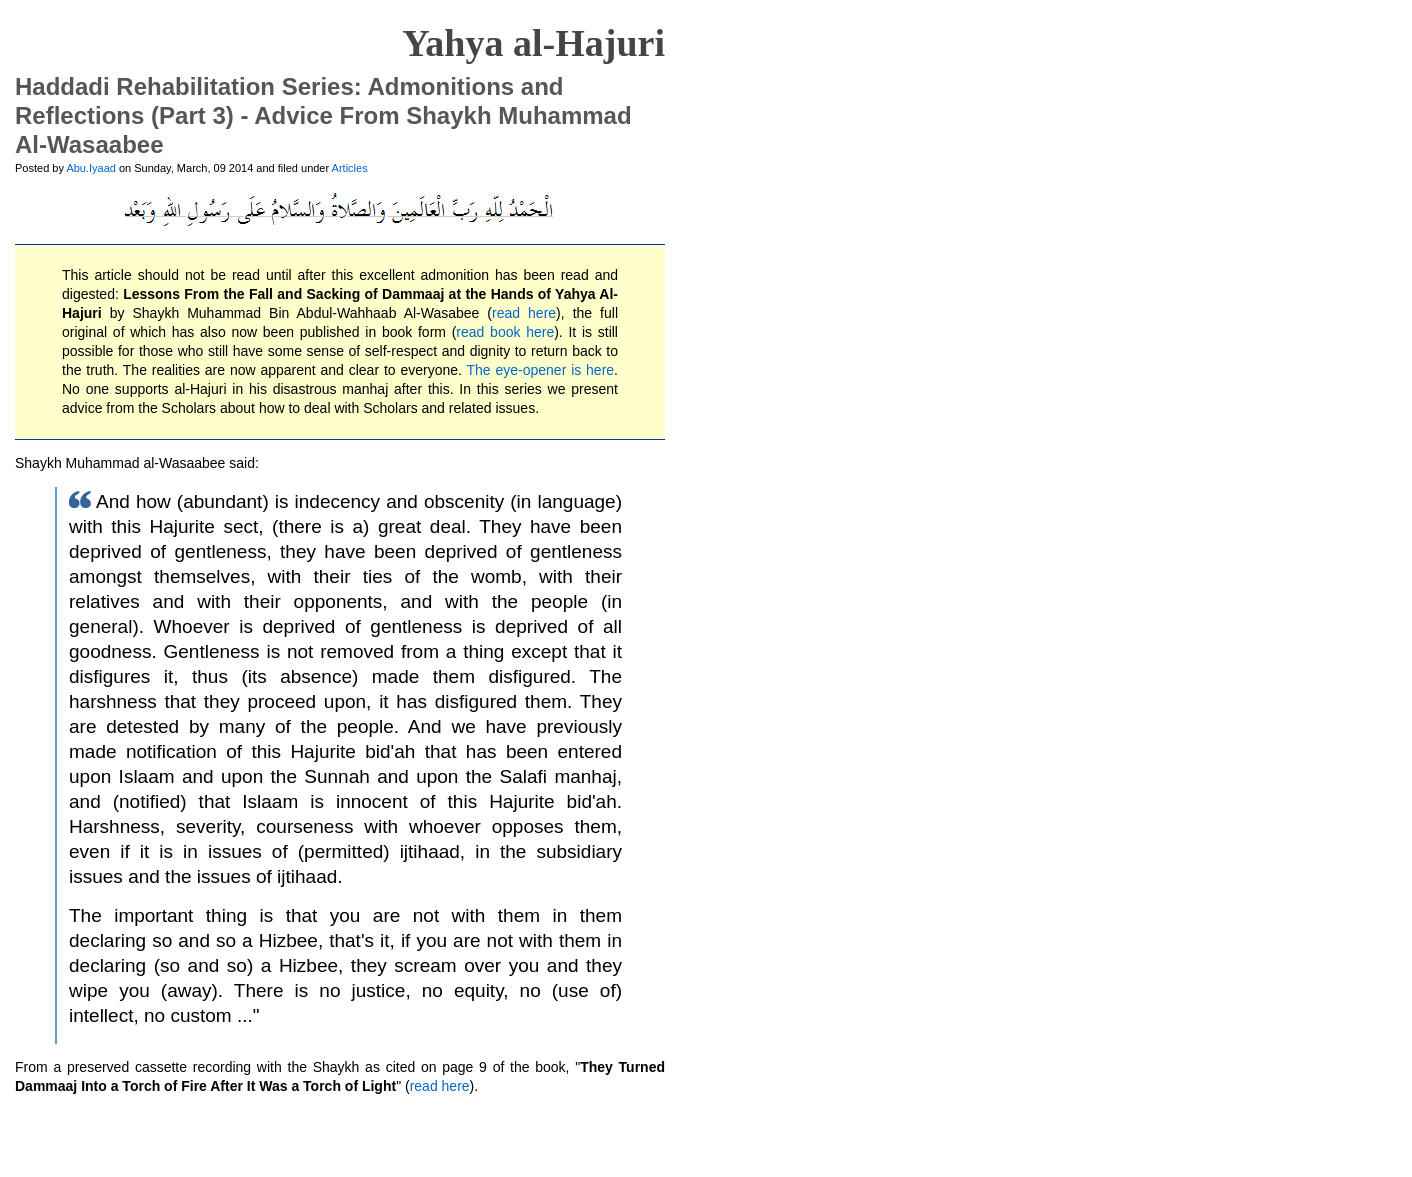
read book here (505, 332)
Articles (350, 168)
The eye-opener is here (541, 370)
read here (524, 313)
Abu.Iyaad (91, 168)
